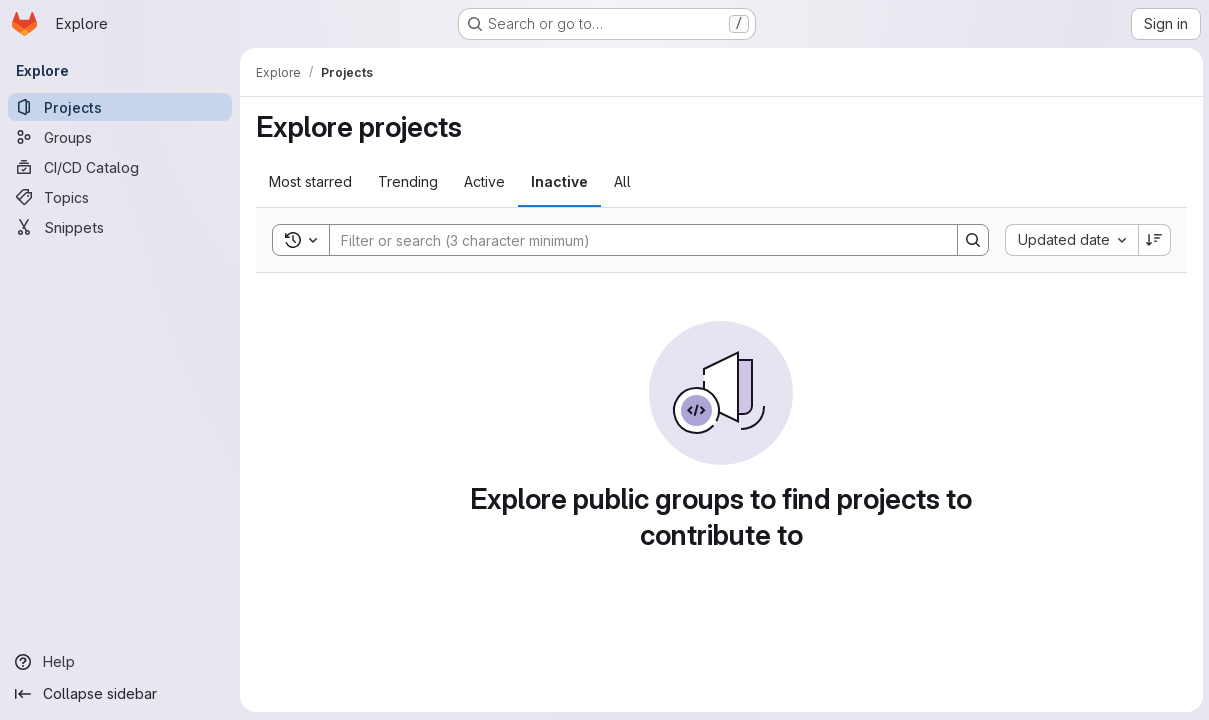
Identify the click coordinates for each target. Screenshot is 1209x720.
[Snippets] (120, 227)
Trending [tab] (408, 181)
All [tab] (622, 181)
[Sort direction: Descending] (1153, 240)
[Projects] (120, 107)
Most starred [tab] (310, 181)
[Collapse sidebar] (120, 694)
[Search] (632, 240)
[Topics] (120, 197)
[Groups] (120, 137)
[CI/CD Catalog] (120, 167)
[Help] (120, 662)
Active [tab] (484, 181)
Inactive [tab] (559, 181)
